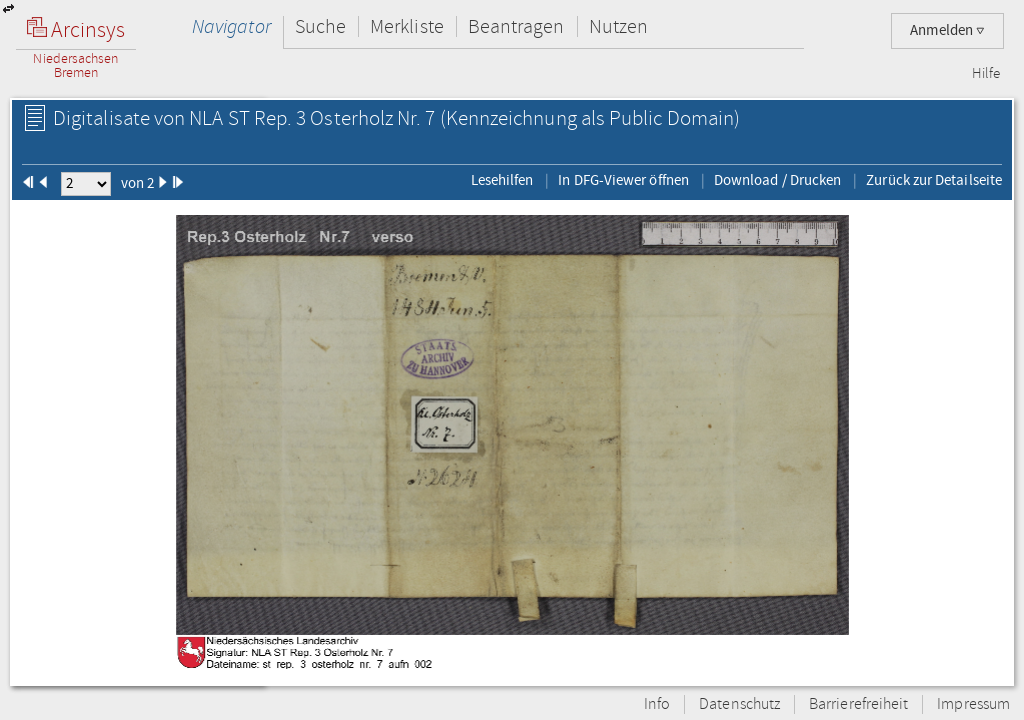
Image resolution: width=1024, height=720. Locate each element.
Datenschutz (739, 704)
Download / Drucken (777, 180)
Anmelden (947, 30)
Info (657, 704)
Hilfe (986, 74)
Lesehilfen (502, 180)
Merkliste (407, 26)
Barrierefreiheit (858, 704)
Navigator (231, 26)
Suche (320, 26)
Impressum (973, 704)
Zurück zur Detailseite (934, 180)
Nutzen (618, 26)
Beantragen (516, 26)
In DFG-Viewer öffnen (623, 180)
